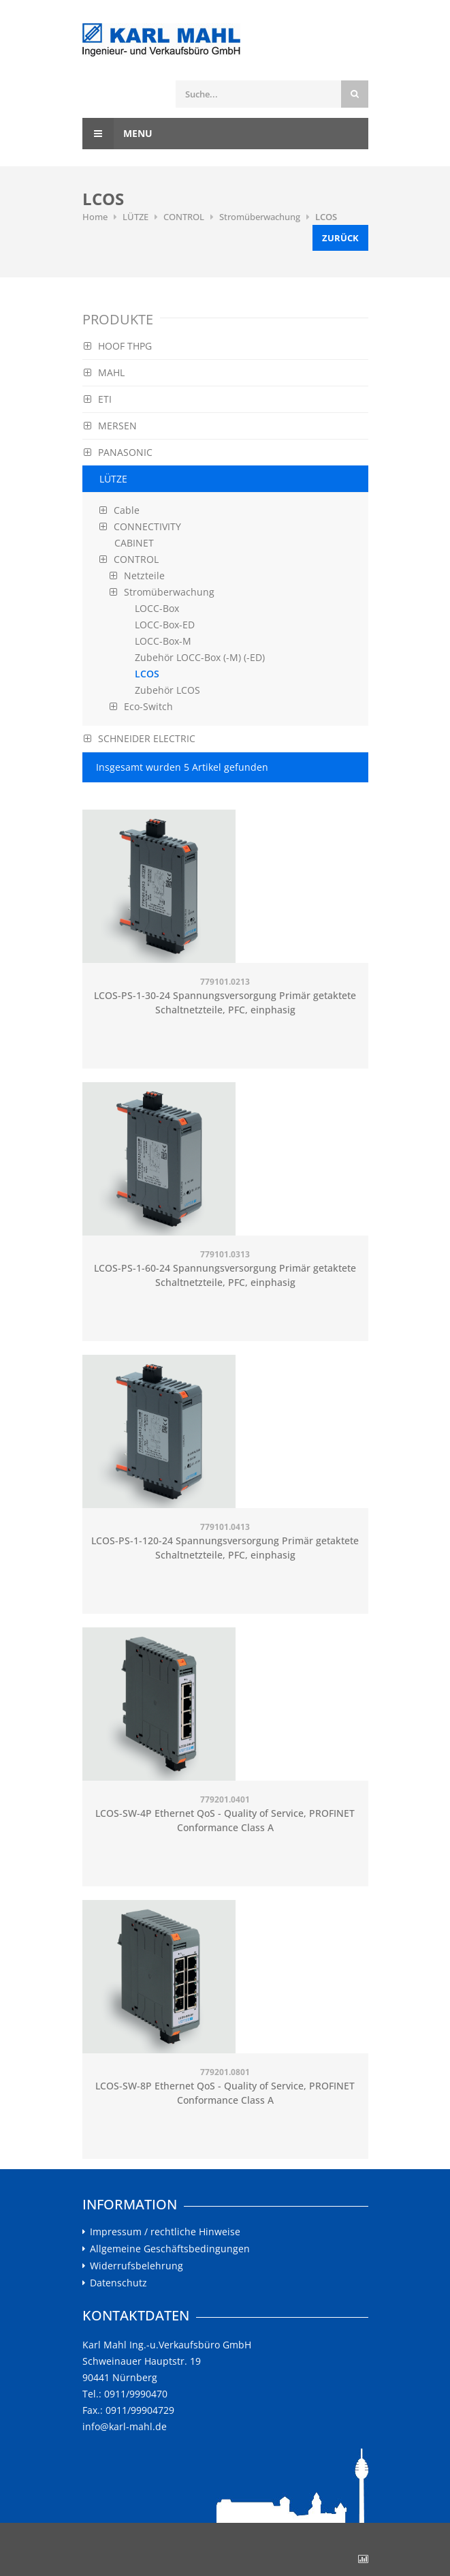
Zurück (340, 238)
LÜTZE (135, 217)
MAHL (104, 372)
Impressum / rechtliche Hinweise (165, 2232)
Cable (119, 510)
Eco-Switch (141, 706)
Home (95, 217)
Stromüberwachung (259, 217)
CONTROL (183, 217)
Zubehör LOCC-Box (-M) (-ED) (200, 657)
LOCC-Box (157, 608)
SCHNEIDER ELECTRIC (139, 738)
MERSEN (110, 425)
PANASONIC (118, 452)
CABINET (134, 542)
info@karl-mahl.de (124, 2426)
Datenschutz (118, 2283)
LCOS (326, 217)
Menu (117, 133)
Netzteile (137, 575)
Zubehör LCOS (167, 690)
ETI (98, 399)
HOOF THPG (118, 345)
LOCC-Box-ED (165, 624)
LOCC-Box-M (163, 640)
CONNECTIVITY (140, 526)
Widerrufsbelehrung (136, 2266)
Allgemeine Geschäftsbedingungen (170, 2249)
